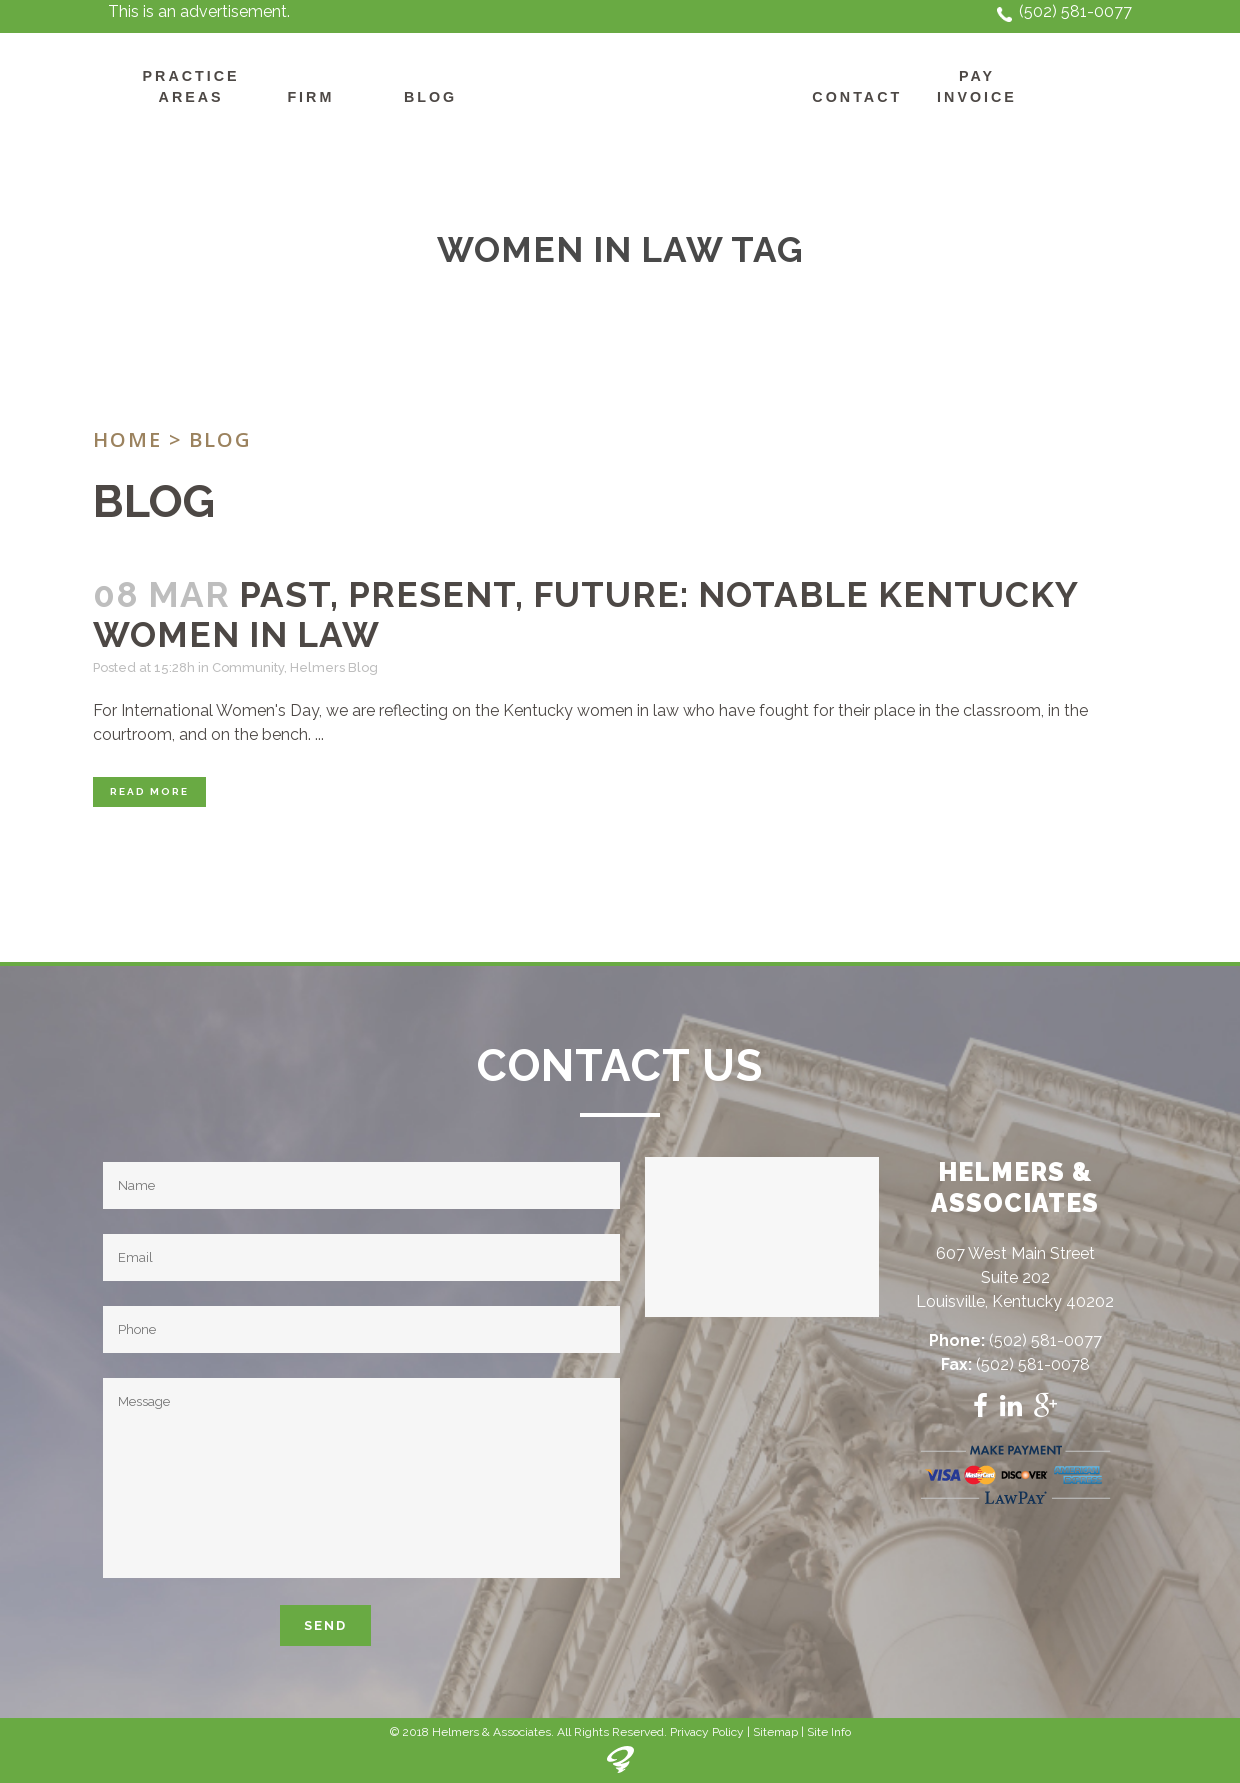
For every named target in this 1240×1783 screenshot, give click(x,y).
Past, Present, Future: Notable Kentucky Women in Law (585, 614)
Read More (149, 791)
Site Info (829, 1732)
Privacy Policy (707, 1732)
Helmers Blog (334, 667)
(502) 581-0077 (1075, 11)
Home (127, 439)
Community (248, 667)
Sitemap (775, 1732)
